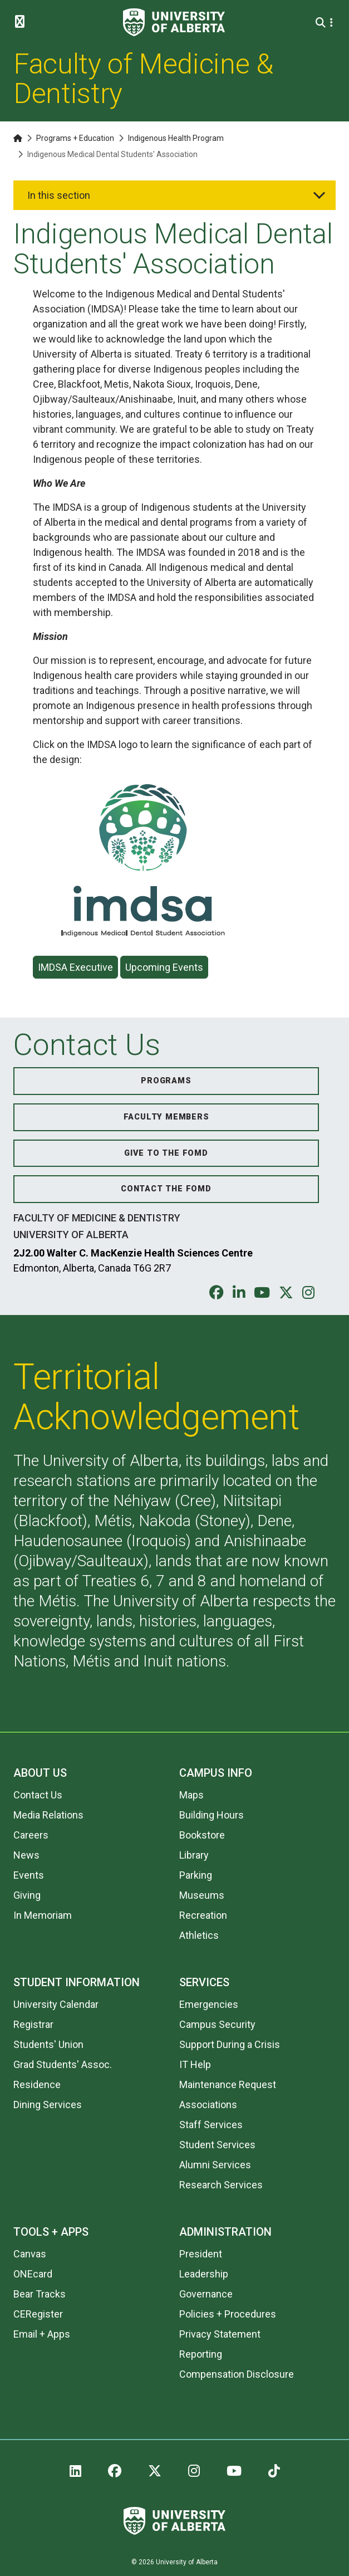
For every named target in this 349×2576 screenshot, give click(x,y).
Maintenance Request (227, 2084)
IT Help (195, 2064)
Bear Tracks (39, 2294)
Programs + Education (75, 138)
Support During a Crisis (229, 2044)
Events (28, 1875)
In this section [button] (58, 195)
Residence (37, 2084)
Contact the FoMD (166, 1189)
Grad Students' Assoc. (62, 2064)
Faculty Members (166, 1117)
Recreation (203, 1915)
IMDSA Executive (75, 967)
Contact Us (37, 1795)
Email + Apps (41, 2334)
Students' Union (48, 2044)
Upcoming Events (164, 967)
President (200, 2254)
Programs (166, 1081)
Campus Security (217, 2024)
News (26, 1855)
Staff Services (211, 2124)
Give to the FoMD (166, 1153)
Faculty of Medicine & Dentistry (143, 78)
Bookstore (202, 1835)
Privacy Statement (219, 2334)
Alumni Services (215, 2165)
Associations (208, 2104)
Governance (206, 2294)
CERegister (38, 2314)
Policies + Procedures (227, 2314)
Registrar (33, 2024)
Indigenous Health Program (176, 138)
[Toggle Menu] (23, 22)
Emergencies (208, 2004)
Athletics (199, 1935)
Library (194, 1855)
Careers (30, 1835)
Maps (191, 1795)
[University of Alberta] (174, 22)
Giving (27, 1895)
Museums (201, 1895)
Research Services (221, 2185)
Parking (195, 1875)
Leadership (203, 2274)
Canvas (29, 2254)
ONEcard (32, 2274)
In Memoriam (42, 1915)
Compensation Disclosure (236, 2374)
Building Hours (211, 1815)
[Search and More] (322, 22)
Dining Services (47, 2104)
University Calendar (56, 2004)
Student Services (217, 2144)
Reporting (200, 2354)
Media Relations (48, 1815)
